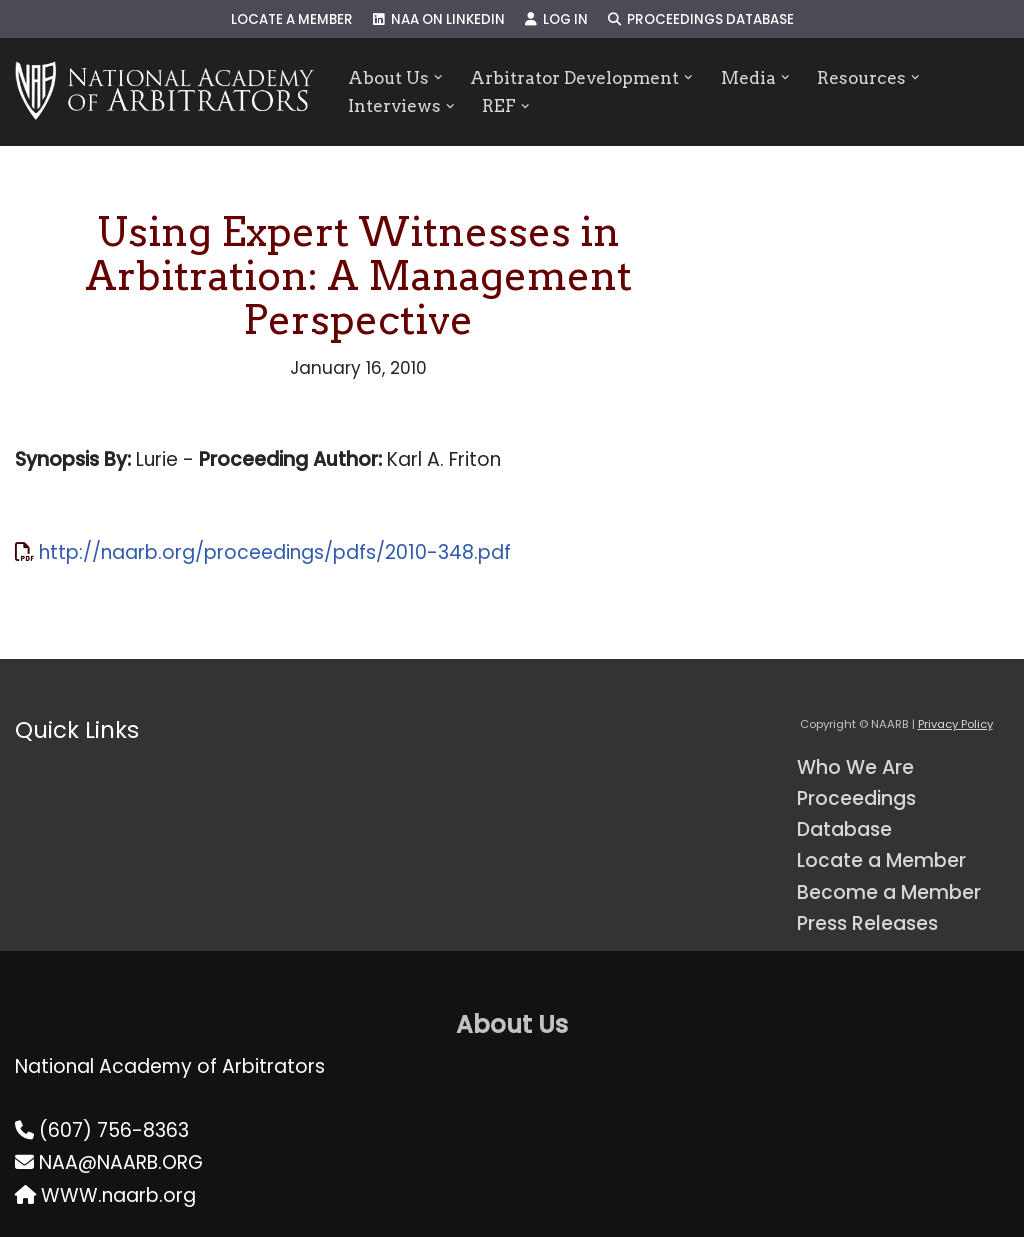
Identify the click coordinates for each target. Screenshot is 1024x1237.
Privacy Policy (955, 724)
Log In (556, 19)
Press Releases (867, 923)
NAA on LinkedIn (439, 19)
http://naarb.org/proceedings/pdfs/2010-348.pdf (275, 552)
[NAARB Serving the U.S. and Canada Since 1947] (164, 92)
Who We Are (855, 767)
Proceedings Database (701, 19)
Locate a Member (292, 19)
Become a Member (889, 892)
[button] (438, 77)
